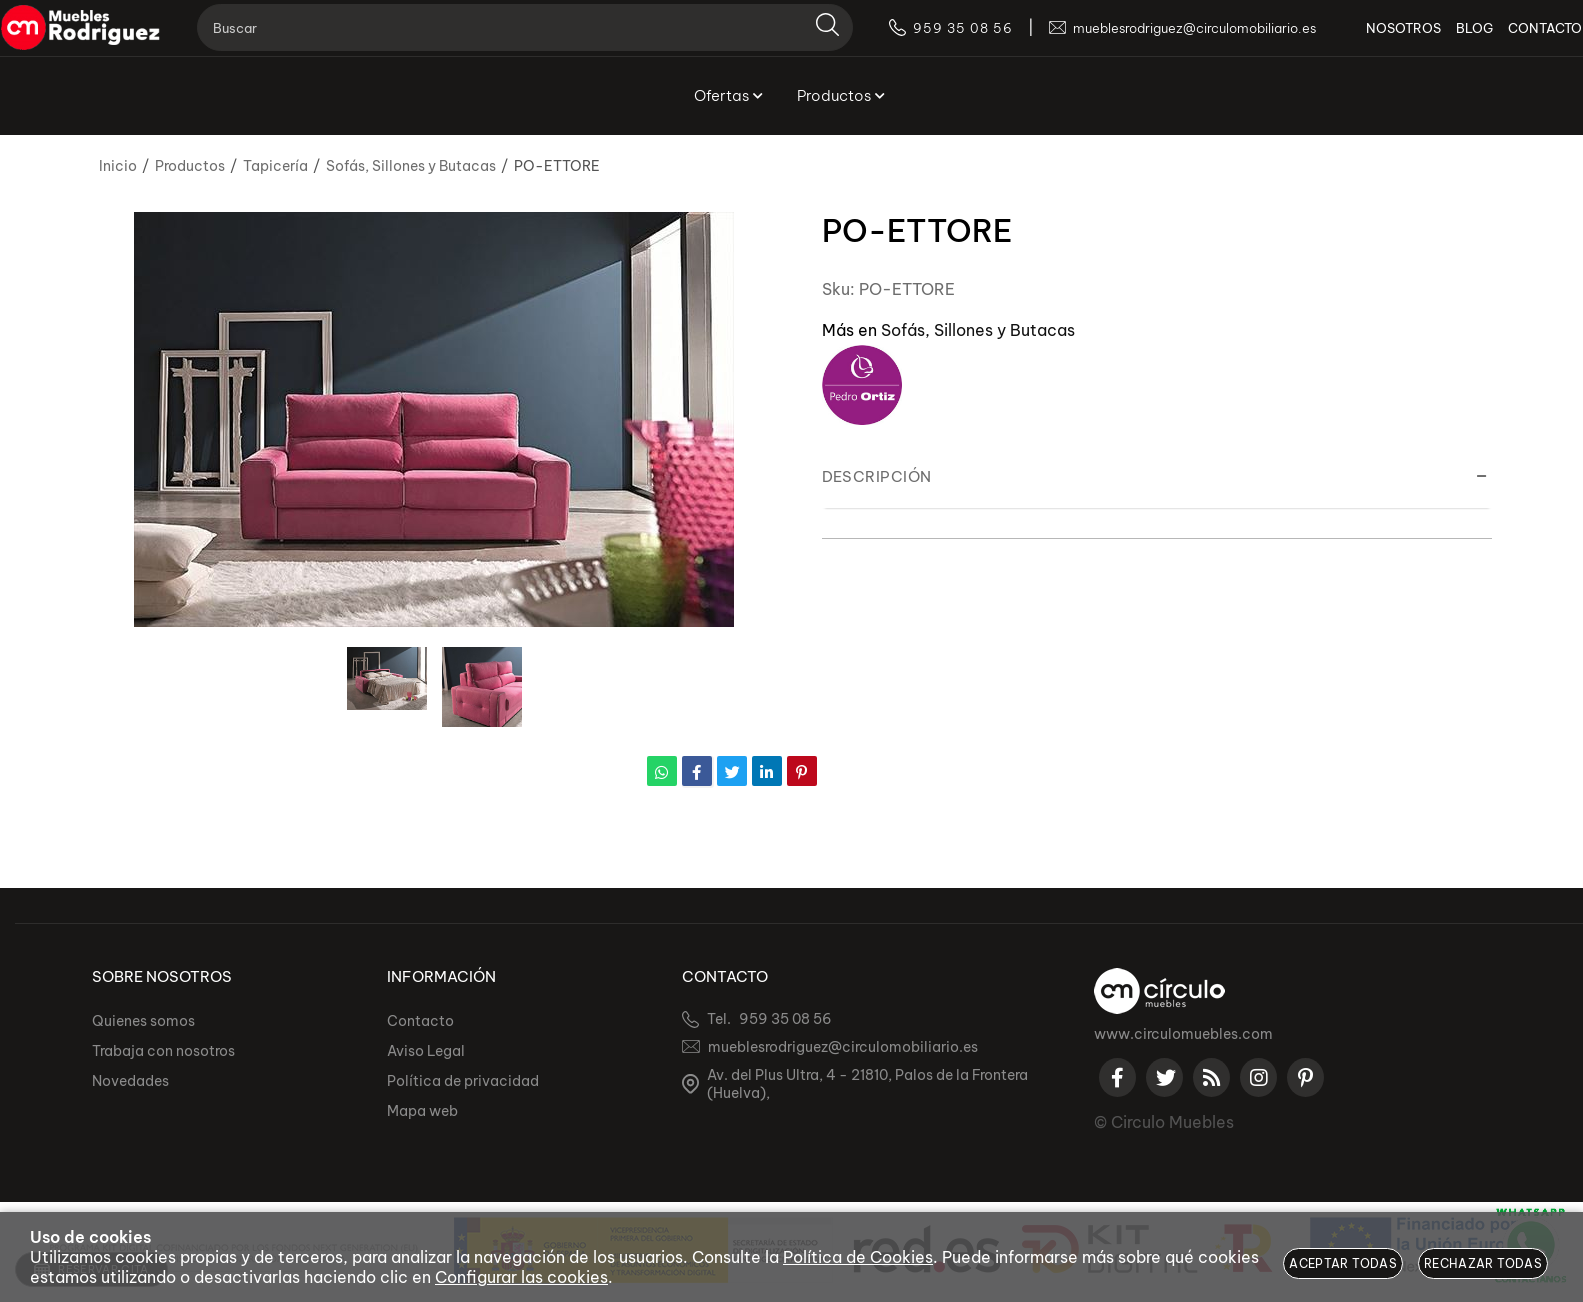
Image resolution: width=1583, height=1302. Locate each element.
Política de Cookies (858, 1257)
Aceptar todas (1343, 1263)
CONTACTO (1516, 40)
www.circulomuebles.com (1183, 1034)
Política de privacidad (463, 1081)
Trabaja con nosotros (163, 1051)
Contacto (420, 1021)
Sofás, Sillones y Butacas (978, 330)
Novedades (130, 1081)
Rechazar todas (1483, 1263)
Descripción (877, 476)
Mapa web (422, 1111)
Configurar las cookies (521, 1277)
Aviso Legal (426, 1051)
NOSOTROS (1374, 40)
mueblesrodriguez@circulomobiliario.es (843, 1047)
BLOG (1445, 40)
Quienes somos (143, 1021)
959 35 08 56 (785, 1019)
